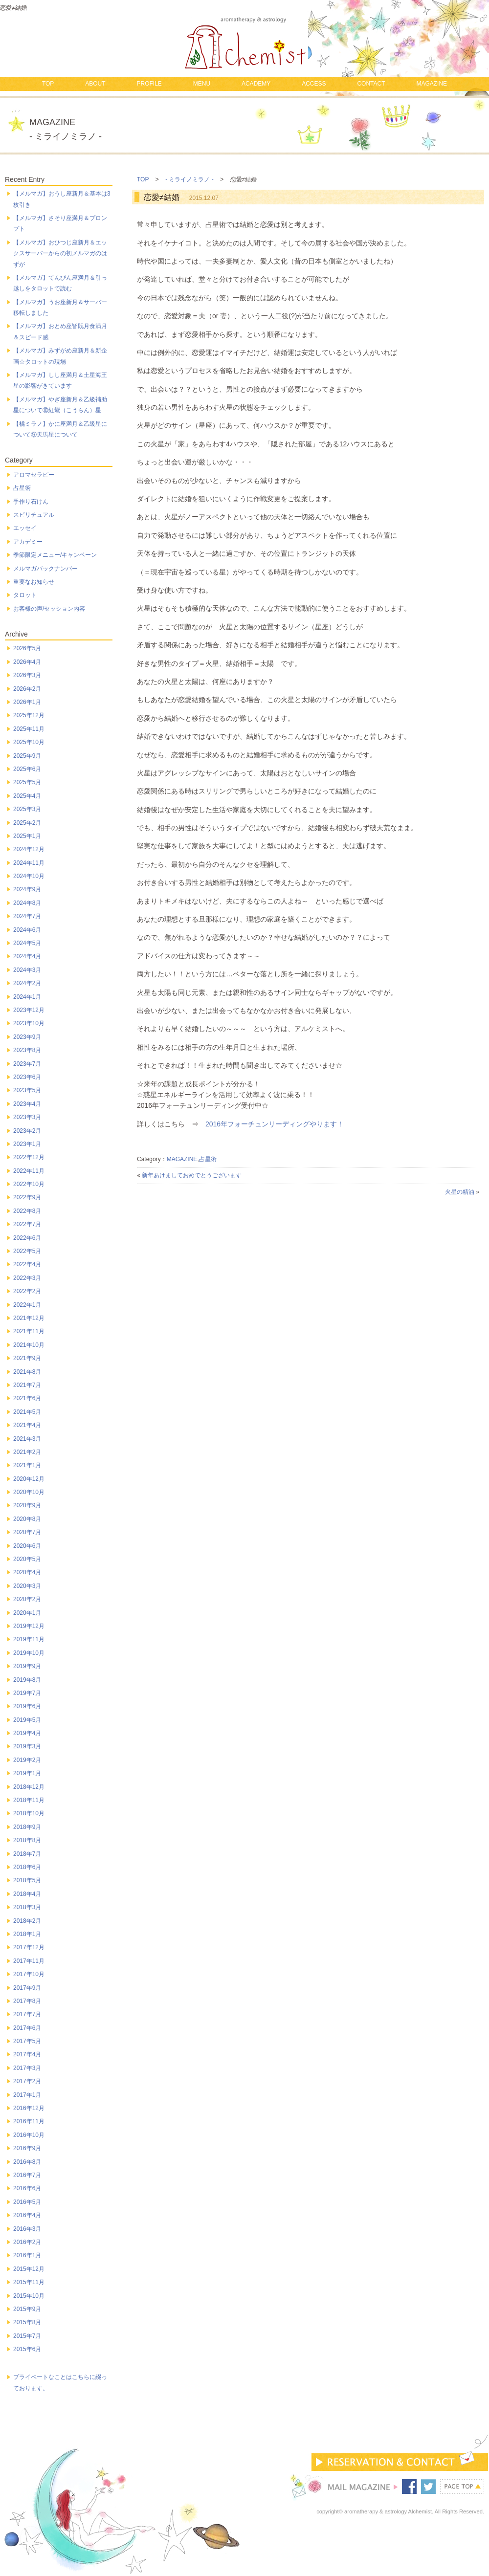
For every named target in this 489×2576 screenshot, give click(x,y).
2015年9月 (27, 2309)
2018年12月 (28, 1786)
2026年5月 (27, 648)
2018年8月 (27, 1840)
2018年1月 (27, 1934)
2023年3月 (27, 1117)
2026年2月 (27, 688)
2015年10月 (28, 2295)
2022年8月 (27, 1211)
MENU (201, 83)
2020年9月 (27, 1505)
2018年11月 (28, 1800)
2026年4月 (27, 662)
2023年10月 (28, 1023)
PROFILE (148, 83)
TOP (48, 83)
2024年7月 (27, 916)
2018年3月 (27, 1907)
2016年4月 (27, 2215)
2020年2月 (27, 1599)
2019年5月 (27, 1720)
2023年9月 (27, 1037)
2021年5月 (27, 1412)
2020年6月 (27, 1545)
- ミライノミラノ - (189, 179)
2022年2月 (27, 1291)
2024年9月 (27, 889)
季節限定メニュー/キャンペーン (55, 554)
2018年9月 (27, 1827)
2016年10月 (28, 2135)
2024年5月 (27, 943)
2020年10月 (28, 1492)
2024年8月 (27, 903)
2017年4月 (27, 2054)
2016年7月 (27, 2175)
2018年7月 (27, 1853)
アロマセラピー (33, 474)
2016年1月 (27, 2255)
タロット (25, 595)
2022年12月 (28, 1157)
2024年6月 (27, 929)
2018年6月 (27, 1867)
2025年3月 (27, 809)
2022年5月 (27, 1251)
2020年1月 (27, 1612)
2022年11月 (28, 1170)
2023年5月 (27, 1090)
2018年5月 (27, 1880)
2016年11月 (28, 2121)
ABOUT (95, 83)
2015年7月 (27, 2336)
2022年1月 (27, 1304)
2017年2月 (27, 2081)
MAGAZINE (431, 83)
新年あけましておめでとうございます (192, 1175)
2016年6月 (27, 2188)
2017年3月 (27, 2068)
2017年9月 (27, 1987)
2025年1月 (27, 836)
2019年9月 (27, 1666)
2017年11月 (28, 1961)
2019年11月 (28, 1639)
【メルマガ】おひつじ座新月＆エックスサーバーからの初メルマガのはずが (60, 253)
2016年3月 (27, 2228)
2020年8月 (27, 1519)
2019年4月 (27, 1733)
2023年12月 (28, 1010)
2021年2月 (27, 1452)
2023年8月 (27, 1050)
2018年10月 (28, 1813)
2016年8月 (27, 2161)
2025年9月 (27, 755)
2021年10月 (28, 1345)
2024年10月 (28, 876)
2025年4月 (27, 796)
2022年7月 (27, 1224)
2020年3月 (27, 1586)
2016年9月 (27, 2148)
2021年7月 (27, 1385)
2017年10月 (28, 1974)
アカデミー (28, 541)
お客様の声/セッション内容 (49, 608)
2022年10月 (28, 1184)
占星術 (208, 1159)
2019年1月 (27, 1773)
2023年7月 (27, 1063)
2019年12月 (28, 1626)
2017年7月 (27, 2014)
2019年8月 (27, 1679)
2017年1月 (27, 2095)
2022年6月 (27, 1237)
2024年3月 (27, 970)
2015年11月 (28, 2282)
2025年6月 (27, 769)
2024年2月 (27, 983)
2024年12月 (28, 849)
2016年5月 (27, 2202)
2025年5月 (27, 782)
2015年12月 (28, 2269)
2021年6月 (27, 1398)
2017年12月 (28, 1947)
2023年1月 (27, 1144)
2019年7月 (27, 1693)
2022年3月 (27, 1278)
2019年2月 (27, 1760)
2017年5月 (27, 2041)
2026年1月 (27, 702)
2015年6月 (27, 2349)
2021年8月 (27, 1371)
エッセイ (25, 528)
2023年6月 (27, 1077)
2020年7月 (27, 1532)
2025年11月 (28, 729)
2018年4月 (27, 1894)
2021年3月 (27, 1438)
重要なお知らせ (33, 581)
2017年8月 (27, 2001)
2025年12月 (28, 715)
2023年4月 (27, 1104)
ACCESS (314, 83)
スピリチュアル (33, 514)
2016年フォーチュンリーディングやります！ (274, 1124)
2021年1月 (27, 1465)
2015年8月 (27, 2322)
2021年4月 (27, 1425)
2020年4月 (27, 1572)
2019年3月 (27, 1746)
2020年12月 (28, 1478)
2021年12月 (28, 1318)
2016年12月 (28, 2108)
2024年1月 (27, 996)
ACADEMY (256, 83)
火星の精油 (459, 1192)
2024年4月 (27, 956)
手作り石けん (30, 501)
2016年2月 (27, 2242)
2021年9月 (27, 1358)
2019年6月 (27, 1706)
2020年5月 (27, 1559)
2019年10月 (28, 1653)
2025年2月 (27, 822)
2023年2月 (27, 1130)
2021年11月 (28, 1331)
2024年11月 (28, 862)
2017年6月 (27, 2028)
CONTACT (371, 83)
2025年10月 (28, 742)
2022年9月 (27, 1197)
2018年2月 (27, 1920)
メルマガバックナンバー (45, 568)
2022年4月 (27, 1264)
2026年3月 (27, 675)
